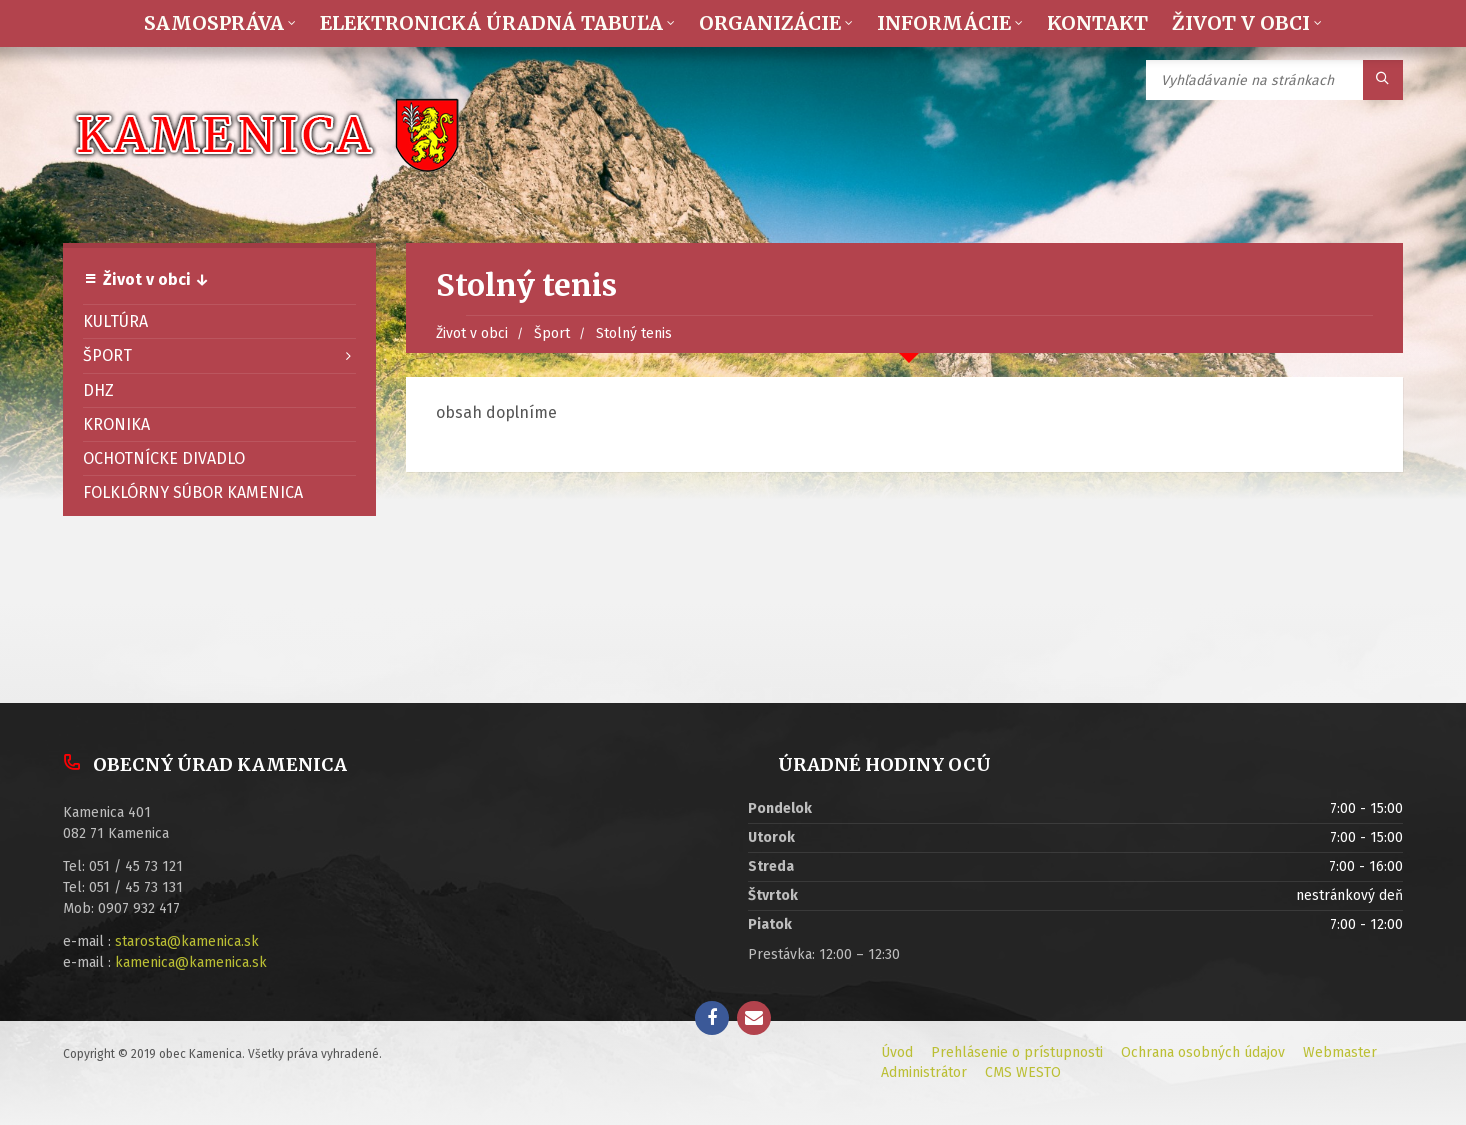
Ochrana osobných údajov (1203, 1052)
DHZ (98, 390)
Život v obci (1241, 23)
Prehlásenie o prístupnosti (1017, 1052)
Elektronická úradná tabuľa (491, 23)
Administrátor (924, 1072)
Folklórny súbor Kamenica (193, 492)
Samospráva (214, 23)
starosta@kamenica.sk (187, 941)
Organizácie (770, 23)
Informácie (944, 23)
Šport (552, 333)
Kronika (116, 424)
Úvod (897, 1052)
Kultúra (115, 321)
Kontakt (1097, 23)
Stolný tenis (634, 333)
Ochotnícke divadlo (164, 458)
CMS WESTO (1023, 1072)
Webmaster (1340, 1052)
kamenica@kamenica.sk (191, 962)
